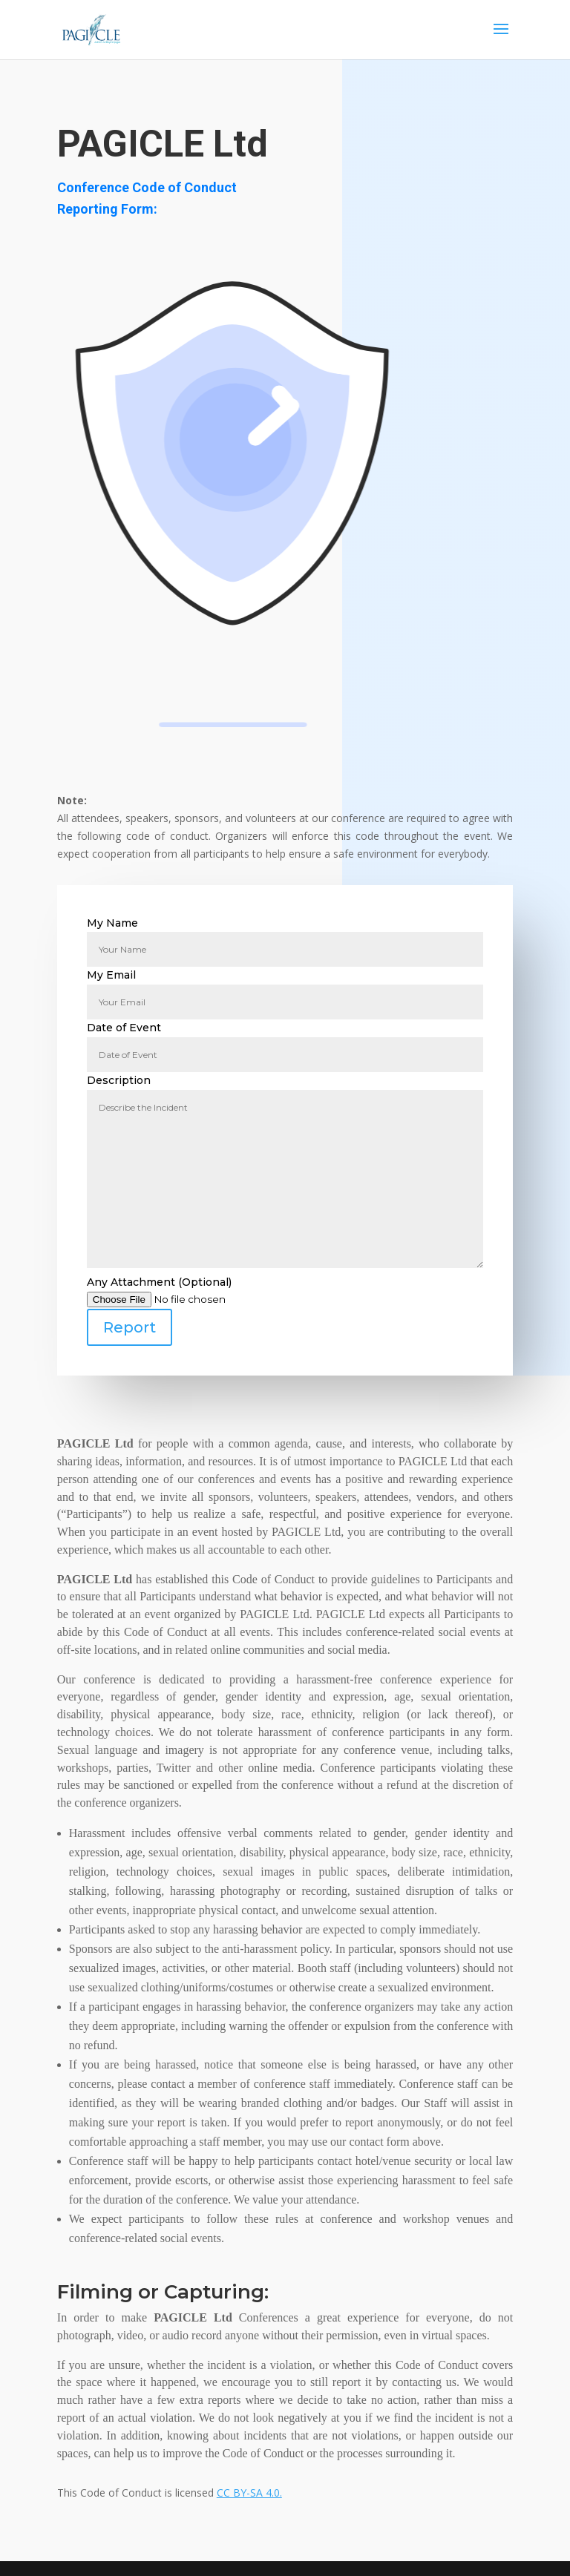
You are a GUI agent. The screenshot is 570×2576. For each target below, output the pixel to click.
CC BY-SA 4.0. (249, 2492)
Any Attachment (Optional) (285, 1311)
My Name (285, 936)
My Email (285, 988)
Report (129, 1327)
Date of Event (285, 1041)
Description (285, 1172)
